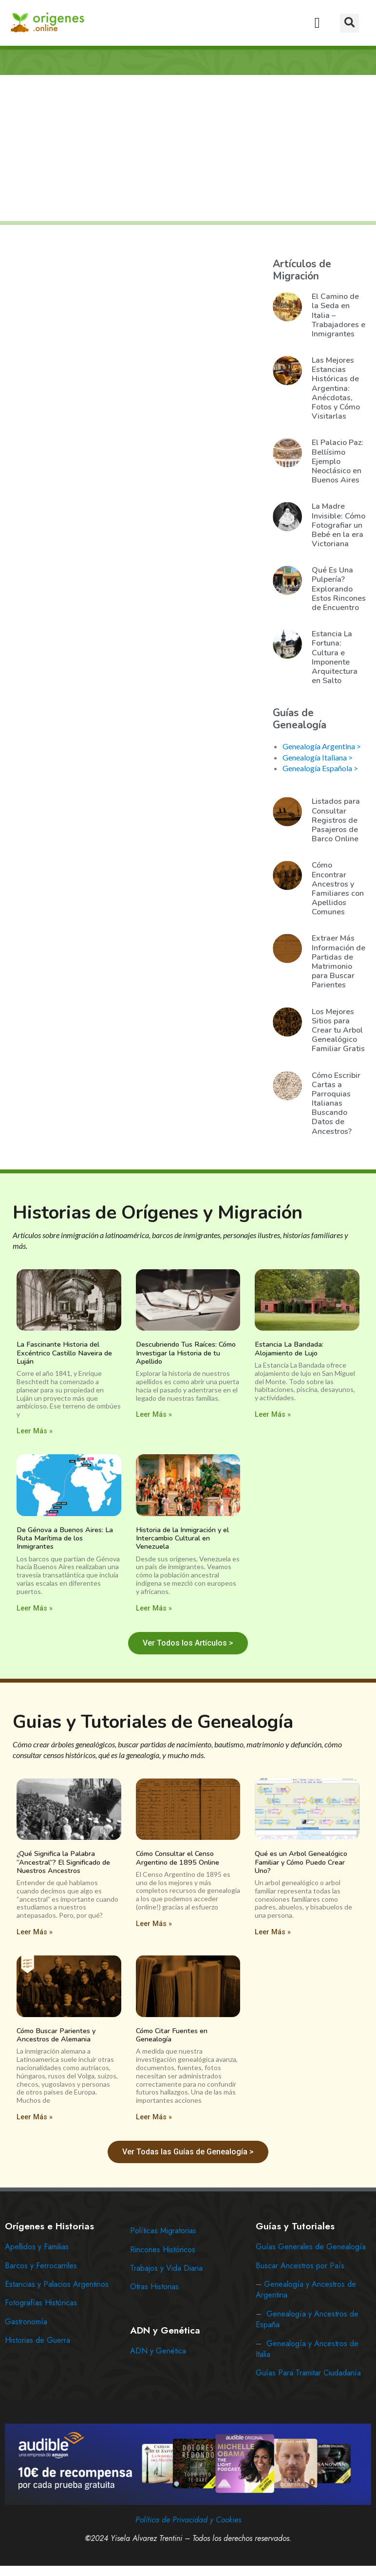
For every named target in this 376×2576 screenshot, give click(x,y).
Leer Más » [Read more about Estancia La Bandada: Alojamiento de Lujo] (273, 1414)
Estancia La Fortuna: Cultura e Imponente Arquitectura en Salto (334, 657)
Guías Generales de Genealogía (311, 2246)
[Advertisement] (189, 149)
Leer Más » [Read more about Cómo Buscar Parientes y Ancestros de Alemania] (35, 2117)
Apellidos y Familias (37, 2246)
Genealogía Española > (320, 768)
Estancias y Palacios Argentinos (57, 2284)
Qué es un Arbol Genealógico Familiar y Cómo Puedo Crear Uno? (301, 1862)
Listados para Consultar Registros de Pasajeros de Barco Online (336, 820)
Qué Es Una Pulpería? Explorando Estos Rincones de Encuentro (339, 589)
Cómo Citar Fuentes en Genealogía (171, 2035)
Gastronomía (26, 2321)
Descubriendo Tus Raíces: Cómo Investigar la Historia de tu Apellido (186, 1352)
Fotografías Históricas (41, 2302)
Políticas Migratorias (163, 2230)
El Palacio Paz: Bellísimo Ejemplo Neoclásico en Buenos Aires (337, 461)
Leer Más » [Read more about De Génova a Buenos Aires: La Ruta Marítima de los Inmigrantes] (35, 1608)
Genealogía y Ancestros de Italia (307, 2349)
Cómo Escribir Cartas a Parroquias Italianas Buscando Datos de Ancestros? (336, 1103)
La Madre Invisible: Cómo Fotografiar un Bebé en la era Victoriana (338, 525)
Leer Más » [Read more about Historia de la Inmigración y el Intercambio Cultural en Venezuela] (154, 1608)
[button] (317, 23)
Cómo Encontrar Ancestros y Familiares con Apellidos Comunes (338, 888)
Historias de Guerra (37, 2340)
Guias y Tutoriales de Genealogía (153, 1722)
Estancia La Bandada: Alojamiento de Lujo (289, 1348)
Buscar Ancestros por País (300, 2265)
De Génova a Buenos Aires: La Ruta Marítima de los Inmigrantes (65, 1538)
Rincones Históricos (162, 2249)
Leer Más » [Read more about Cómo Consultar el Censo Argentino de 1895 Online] (154, 1924)
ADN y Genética (158, 2350)
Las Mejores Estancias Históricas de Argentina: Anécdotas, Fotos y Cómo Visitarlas (336, 388)
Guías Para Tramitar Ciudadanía (308, 2372)
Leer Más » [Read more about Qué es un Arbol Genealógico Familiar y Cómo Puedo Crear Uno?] (273, 1932)
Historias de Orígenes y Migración (157, 1212)
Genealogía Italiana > (317, 757)
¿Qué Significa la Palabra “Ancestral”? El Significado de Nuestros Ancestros (63, 1862)
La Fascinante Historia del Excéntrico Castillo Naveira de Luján (64, 1352)
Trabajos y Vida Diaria (166, 2268)
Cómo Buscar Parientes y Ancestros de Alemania (56, 2035)
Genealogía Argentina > (321, 746)
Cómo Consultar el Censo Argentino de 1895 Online (177, 1858)
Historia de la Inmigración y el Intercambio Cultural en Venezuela (182, 1538)
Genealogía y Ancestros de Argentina (306, 2289)
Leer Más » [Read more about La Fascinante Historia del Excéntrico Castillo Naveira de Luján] (35, 1431)
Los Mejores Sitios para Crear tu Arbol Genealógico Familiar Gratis (338, 1030)
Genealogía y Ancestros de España (307, 2319)
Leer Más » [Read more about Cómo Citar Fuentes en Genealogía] (154, 2117)
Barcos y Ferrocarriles (41, 2265)
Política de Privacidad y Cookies (188, 2519)
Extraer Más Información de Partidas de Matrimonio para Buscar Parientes (338, 961)
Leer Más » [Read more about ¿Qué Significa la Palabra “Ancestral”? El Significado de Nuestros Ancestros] (35, 1932)
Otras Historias (154, 2286)
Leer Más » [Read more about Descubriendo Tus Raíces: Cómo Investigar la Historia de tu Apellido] (154, 1414)
